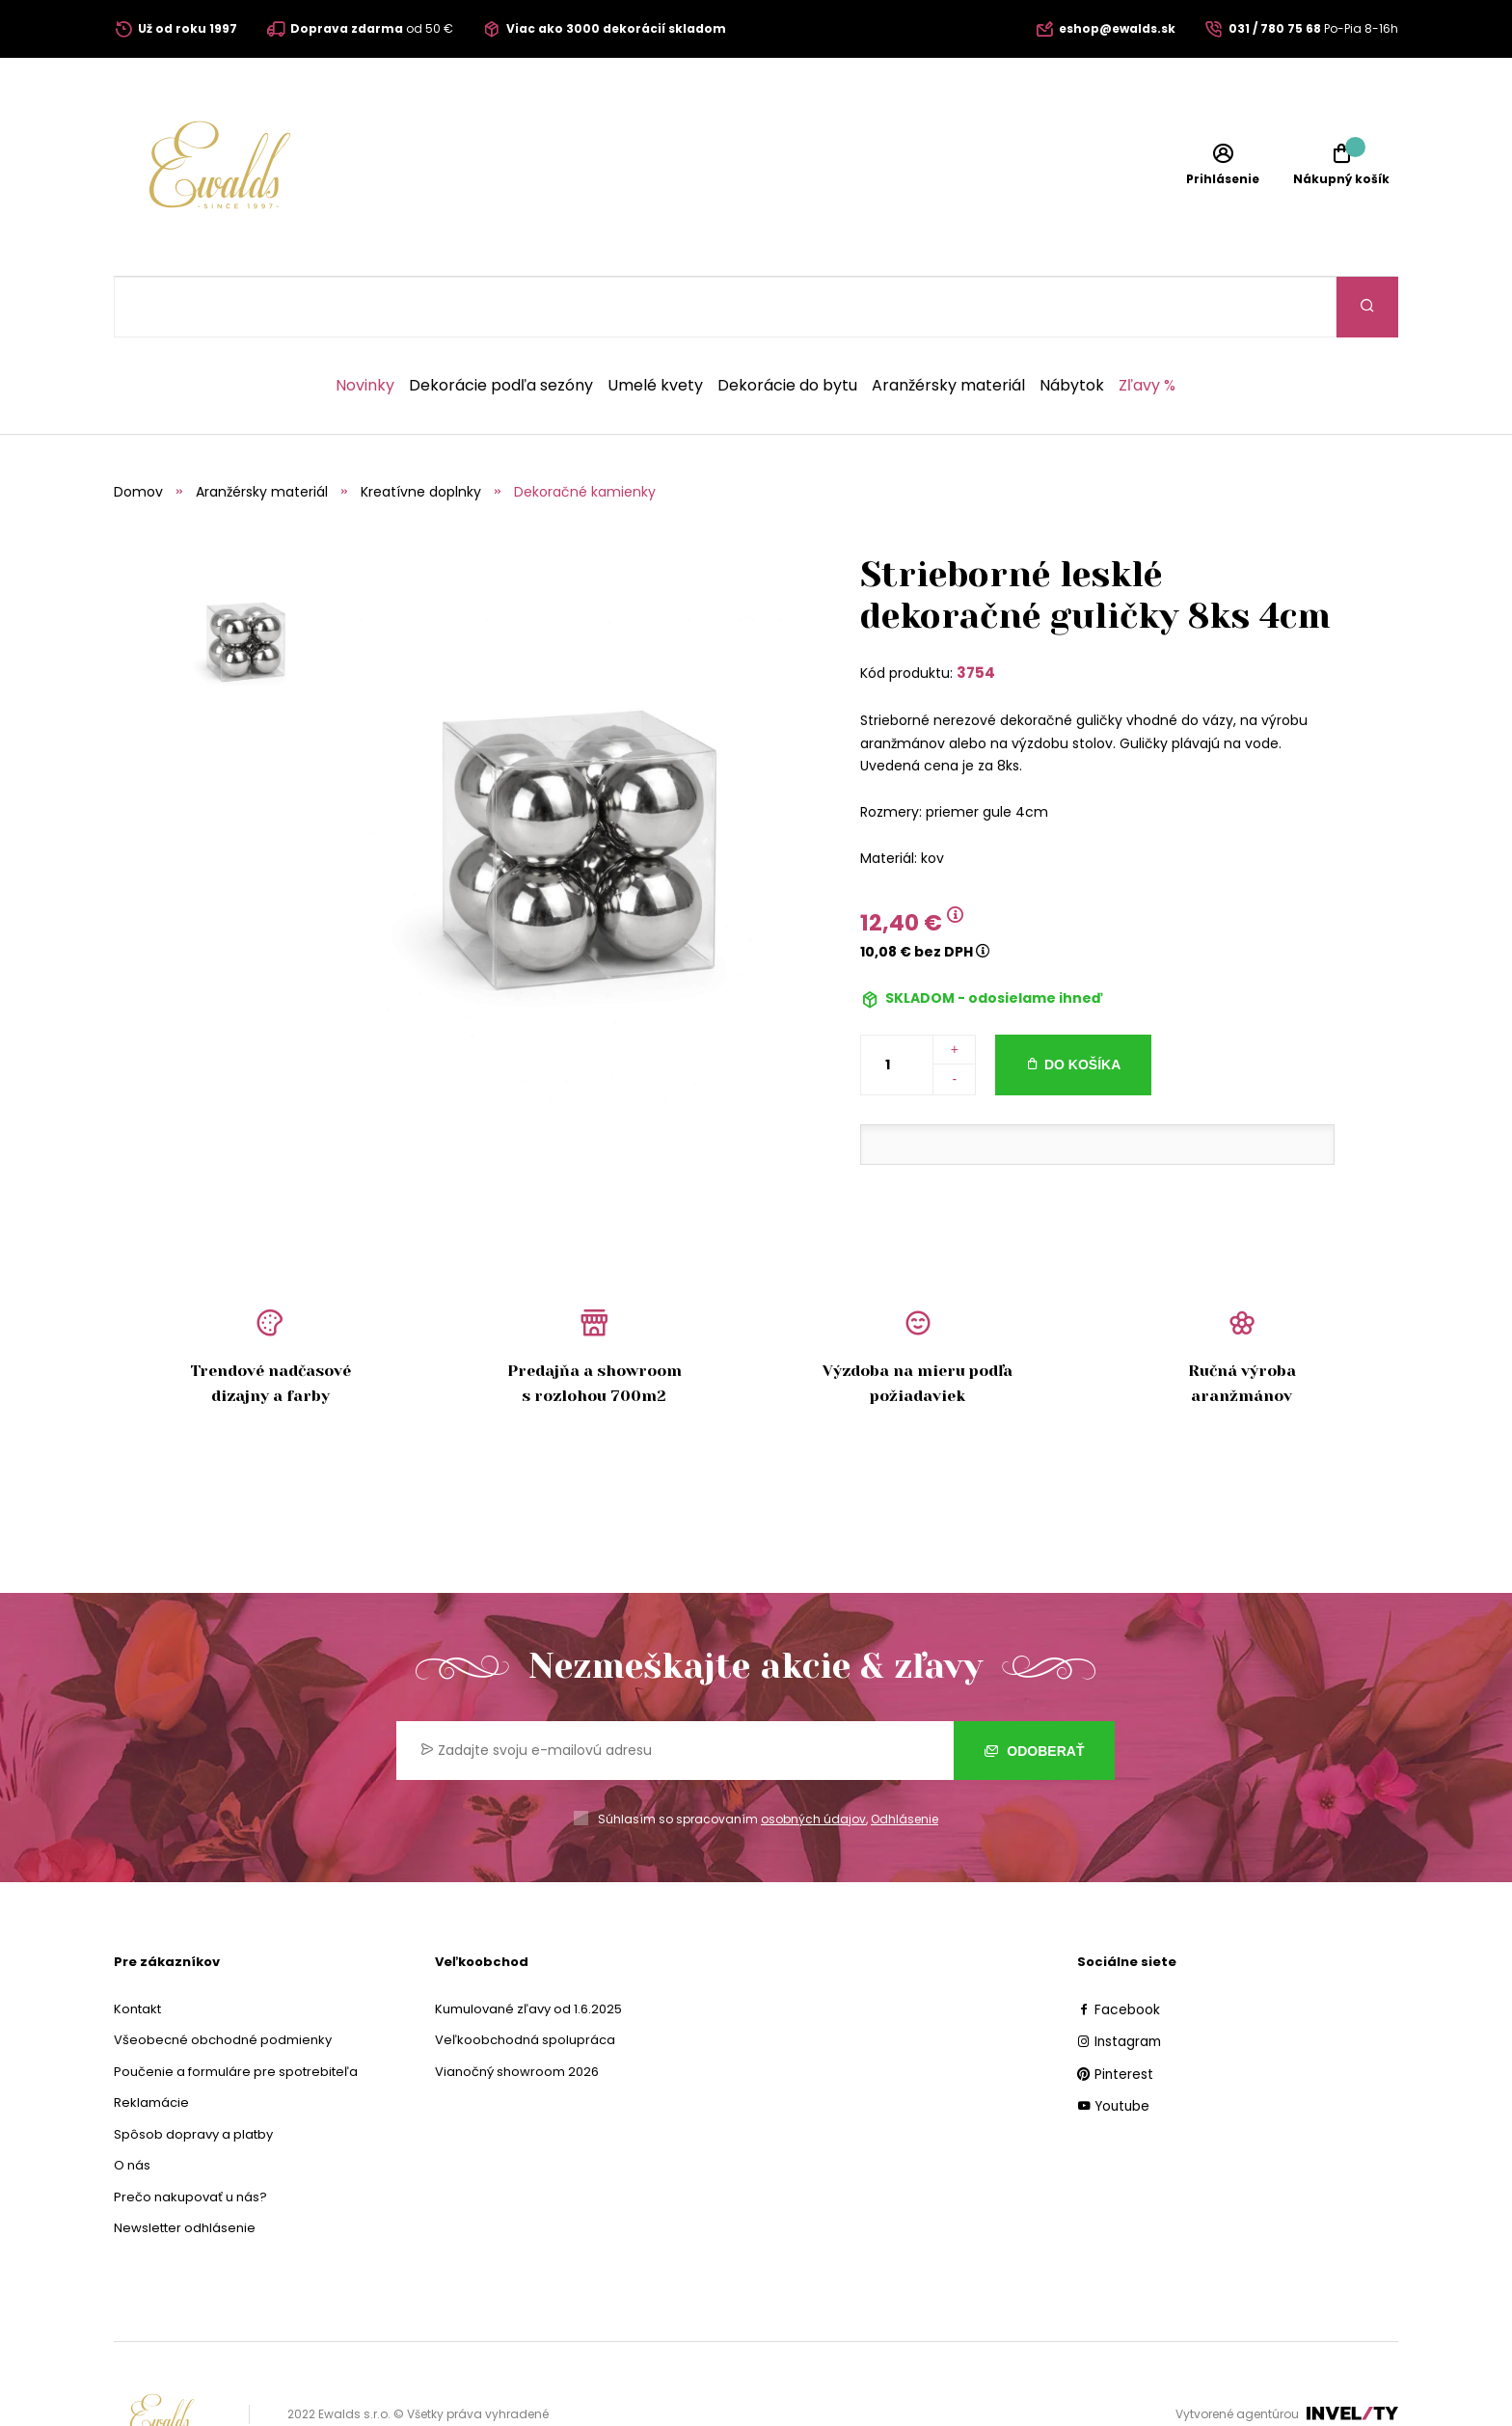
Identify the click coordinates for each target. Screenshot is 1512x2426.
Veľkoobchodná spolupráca (525, 1979)
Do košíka (1082, 1003)
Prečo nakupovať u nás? (190, 2136)
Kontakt (137, 1948)
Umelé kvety (655, 325)
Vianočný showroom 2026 (517, 2011)
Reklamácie (151, 2042)
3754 (976, 612)
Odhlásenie (904, 1758)
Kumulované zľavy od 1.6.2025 (528, 1948)
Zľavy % (1147, 325)
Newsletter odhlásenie (185, 2167)
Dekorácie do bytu (787, 325)
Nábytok (1072, 325)
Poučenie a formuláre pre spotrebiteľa (236, 2011)
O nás (132, 2104)
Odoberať (1034, 1689)
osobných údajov (813, 1758)
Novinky (365, 325)
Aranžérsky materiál (948, 325)
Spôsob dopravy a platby (193, 2073)
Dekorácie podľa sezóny (501, 325)
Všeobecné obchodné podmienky (223, 1979)
